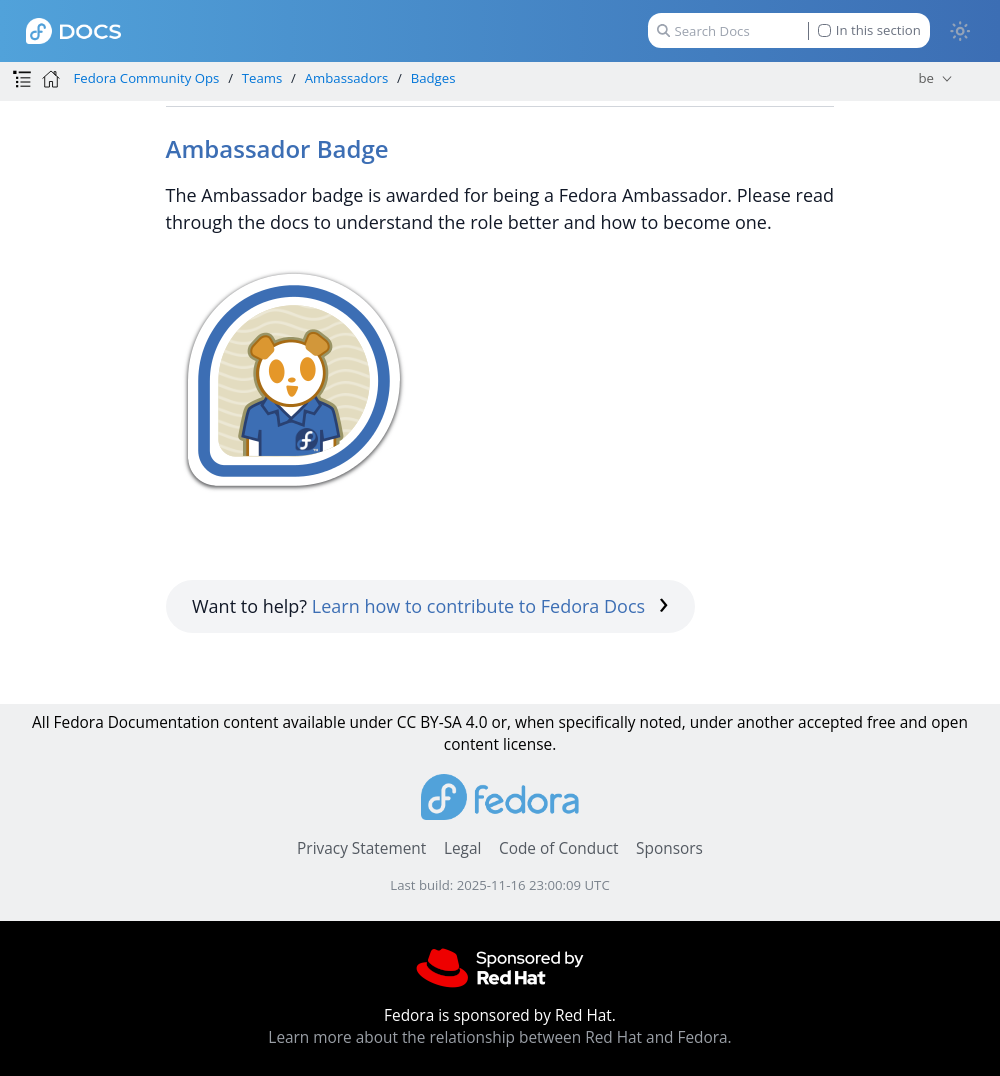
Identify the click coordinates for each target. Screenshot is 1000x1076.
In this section (869, 30)
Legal (462, 848)
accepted (830, 722)
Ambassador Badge (277, 148)
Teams (262, 78)
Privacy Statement (361, 848)
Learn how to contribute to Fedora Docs (490, 606)
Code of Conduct (559, 848)
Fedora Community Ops (146, 78)
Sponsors (669, 848)
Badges (433, 78)
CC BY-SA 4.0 (442, 722)
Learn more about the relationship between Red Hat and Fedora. (499, 1037)
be (925, 78)
